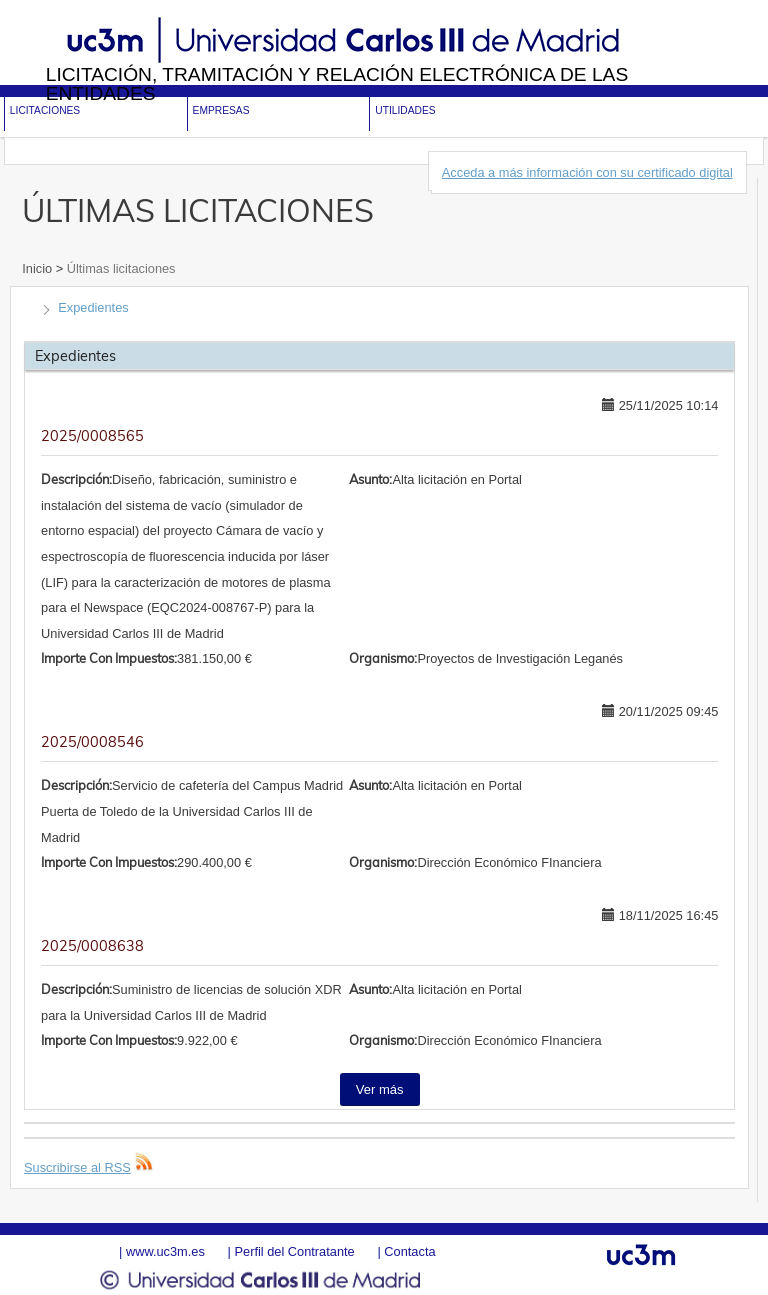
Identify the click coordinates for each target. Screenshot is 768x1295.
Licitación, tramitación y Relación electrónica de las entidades (337, 84)
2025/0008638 (92, 946)
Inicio (38, 268)
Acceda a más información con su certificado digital (587, 172)
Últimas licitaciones (119, 268)
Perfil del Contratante (294, 1251)
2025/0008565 (92, 436)
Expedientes (93, 307)
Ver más (380, 1089)
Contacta (409, 1251)
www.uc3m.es (165, 1251)
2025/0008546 (92, 742)
